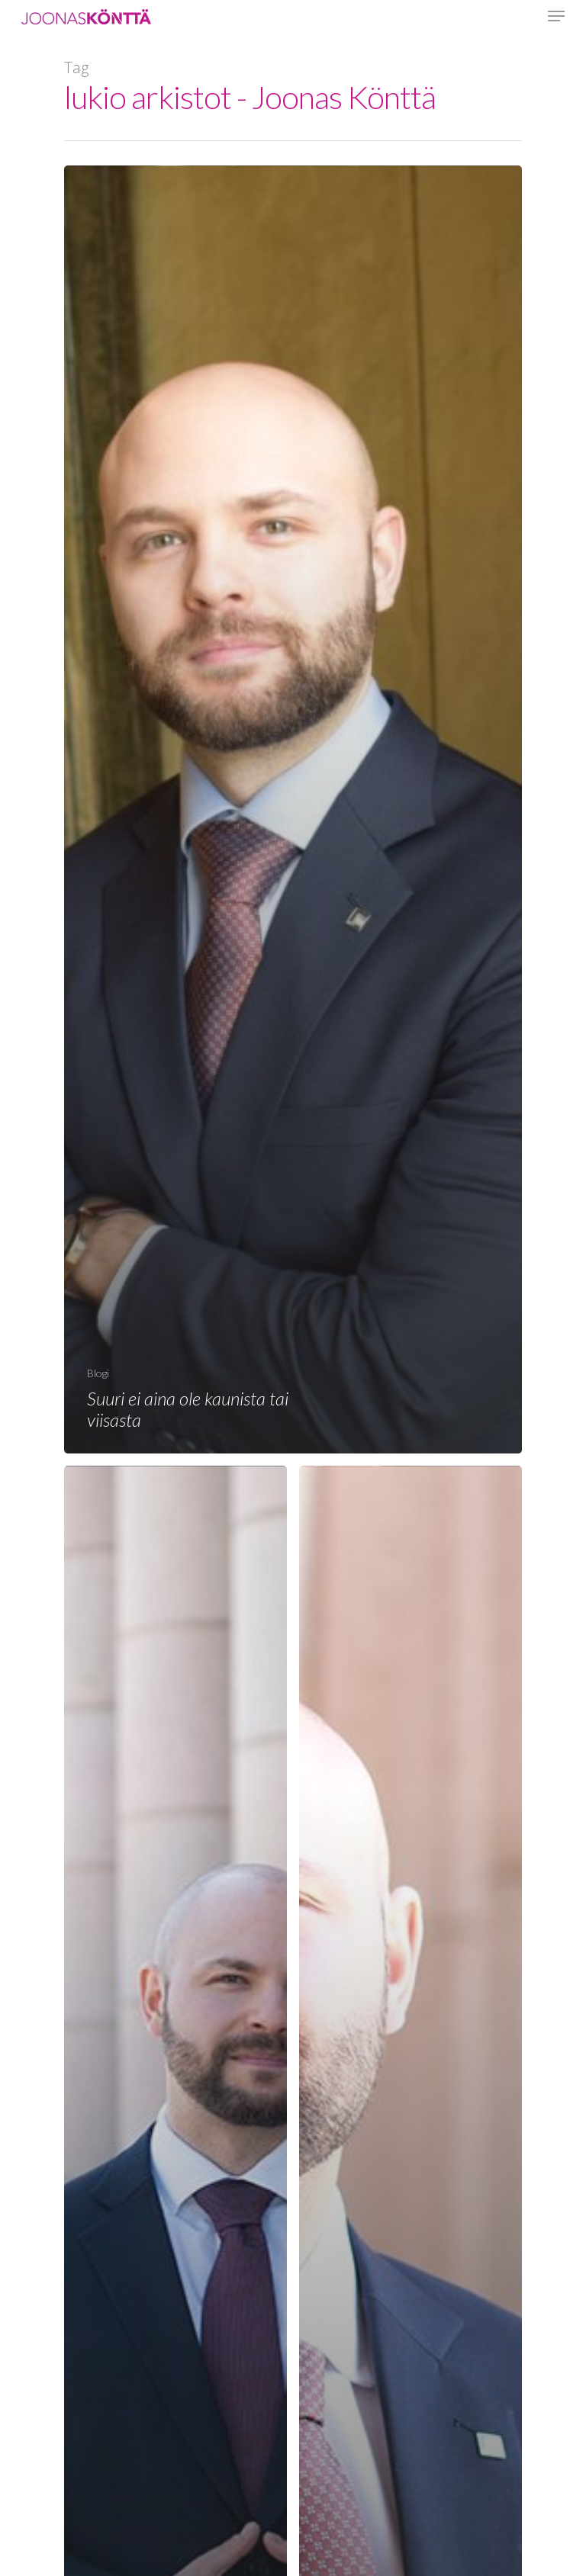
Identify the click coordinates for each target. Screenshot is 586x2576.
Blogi (98, 1373)
